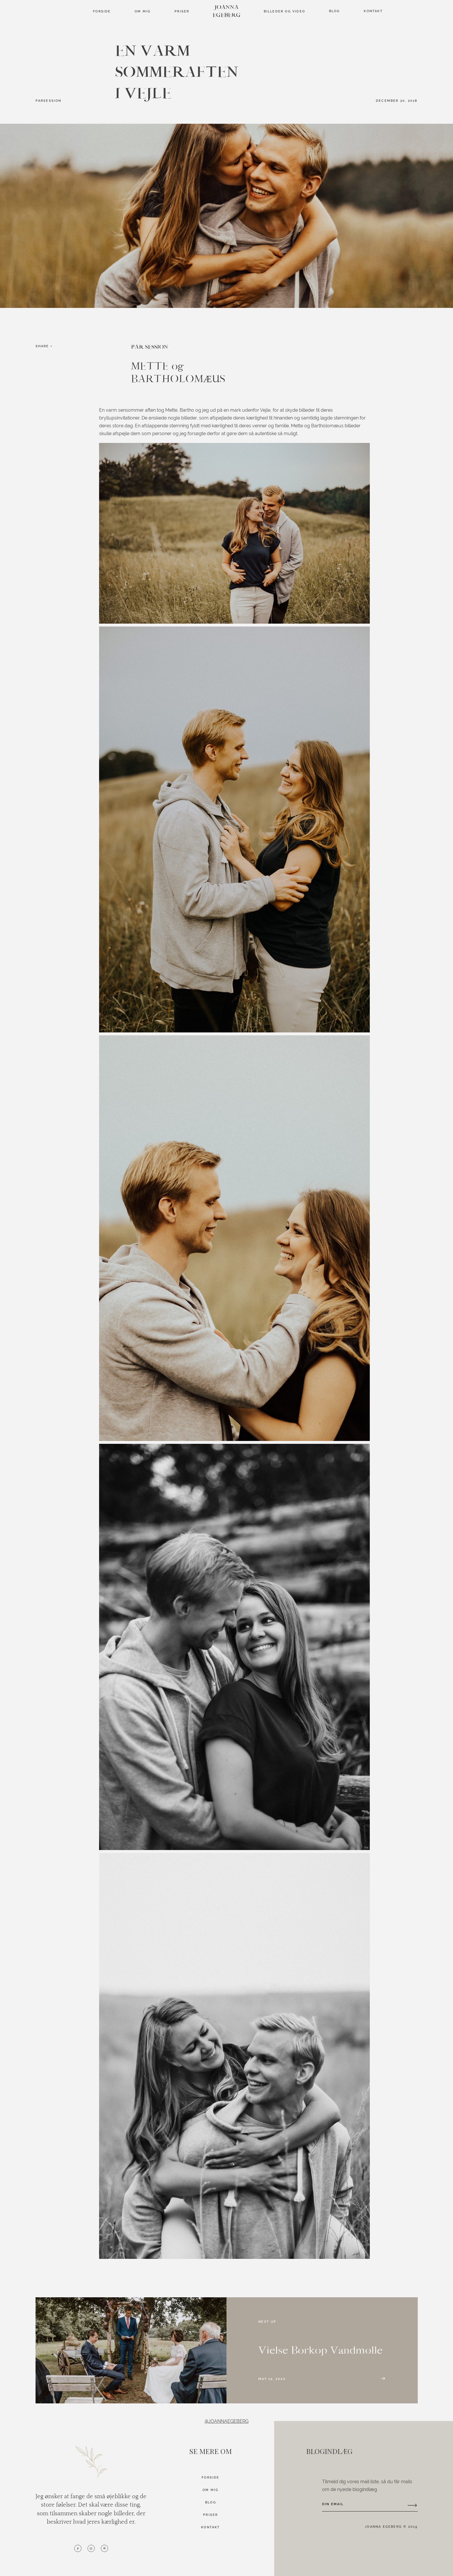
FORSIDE (102, 11)
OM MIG (210, 2490)
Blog (334, 11)
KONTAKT (210, 2527)
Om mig (143, 11)
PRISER (210, 2515)
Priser (181, 11)
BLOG (210, 2502)
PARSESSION (49, 101)
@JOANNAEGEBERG (226, 2421)
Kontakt (373, 11)
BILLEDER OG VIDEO (284, 11)
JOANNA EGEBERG (227, 11)
